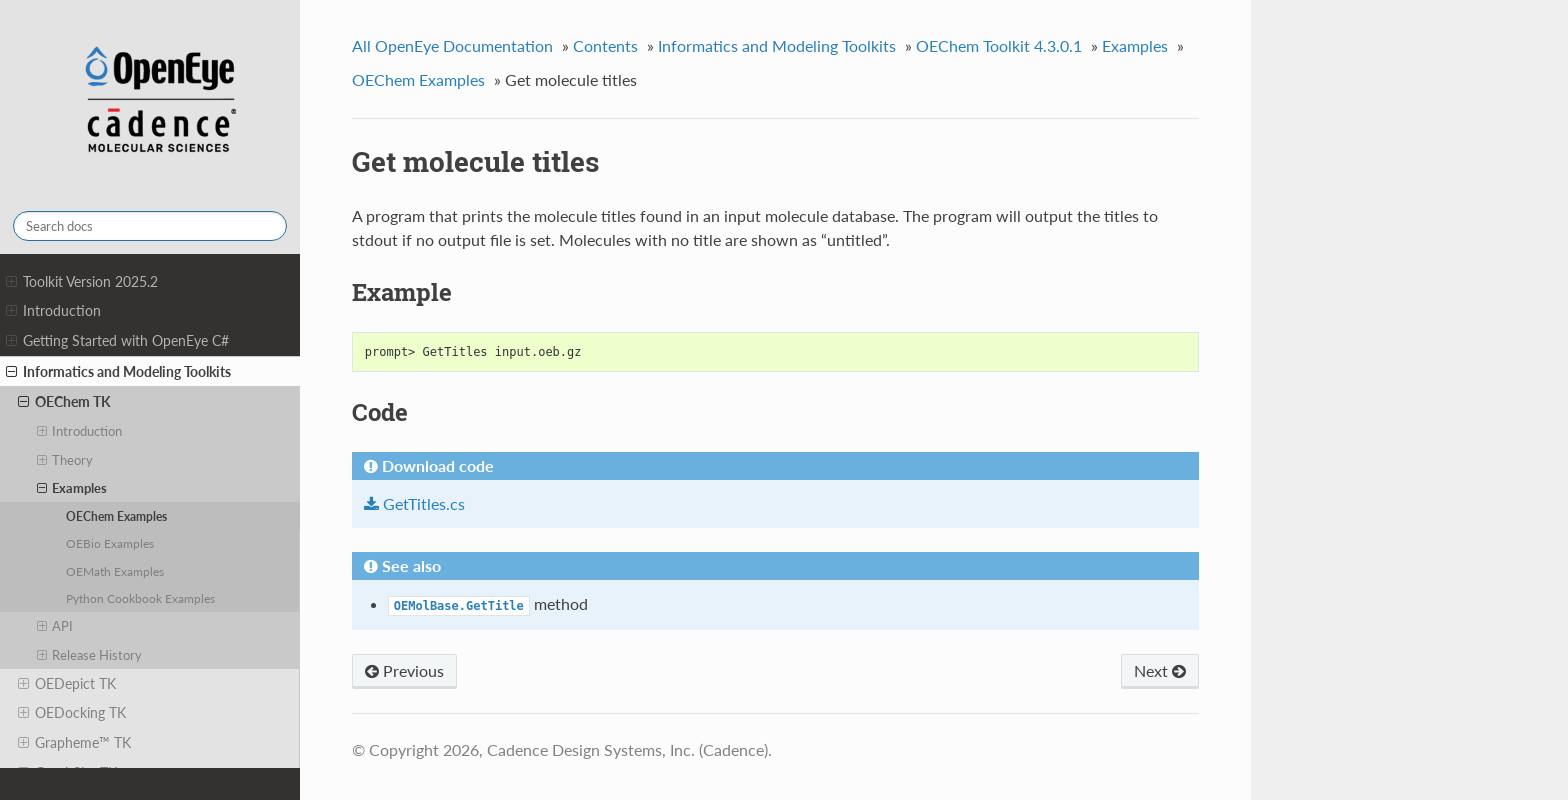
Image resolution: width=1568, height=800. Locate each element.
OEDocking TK (72, 713)
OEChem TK (64, 402)
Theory (65, 460)
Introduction (53, 311)
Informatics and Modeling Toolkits (118, 372)
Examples (72, 488)
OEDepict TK (67, 684)
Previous (404, 670)
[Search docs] (150, 226)
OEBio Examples (110, 543)
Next (1160, 670)
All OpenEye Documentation (452, 45)
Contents (605, 45)
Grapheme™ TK (74, 743)
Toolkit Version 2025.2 (82, 282)
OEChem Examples (116, 516)
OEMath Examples (115, 571)
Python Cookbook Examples (140, 598)
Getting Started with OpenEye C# (117, 341)
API (55, 626)
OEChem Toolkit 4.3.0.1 (999, 45)
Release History (90, 655)
